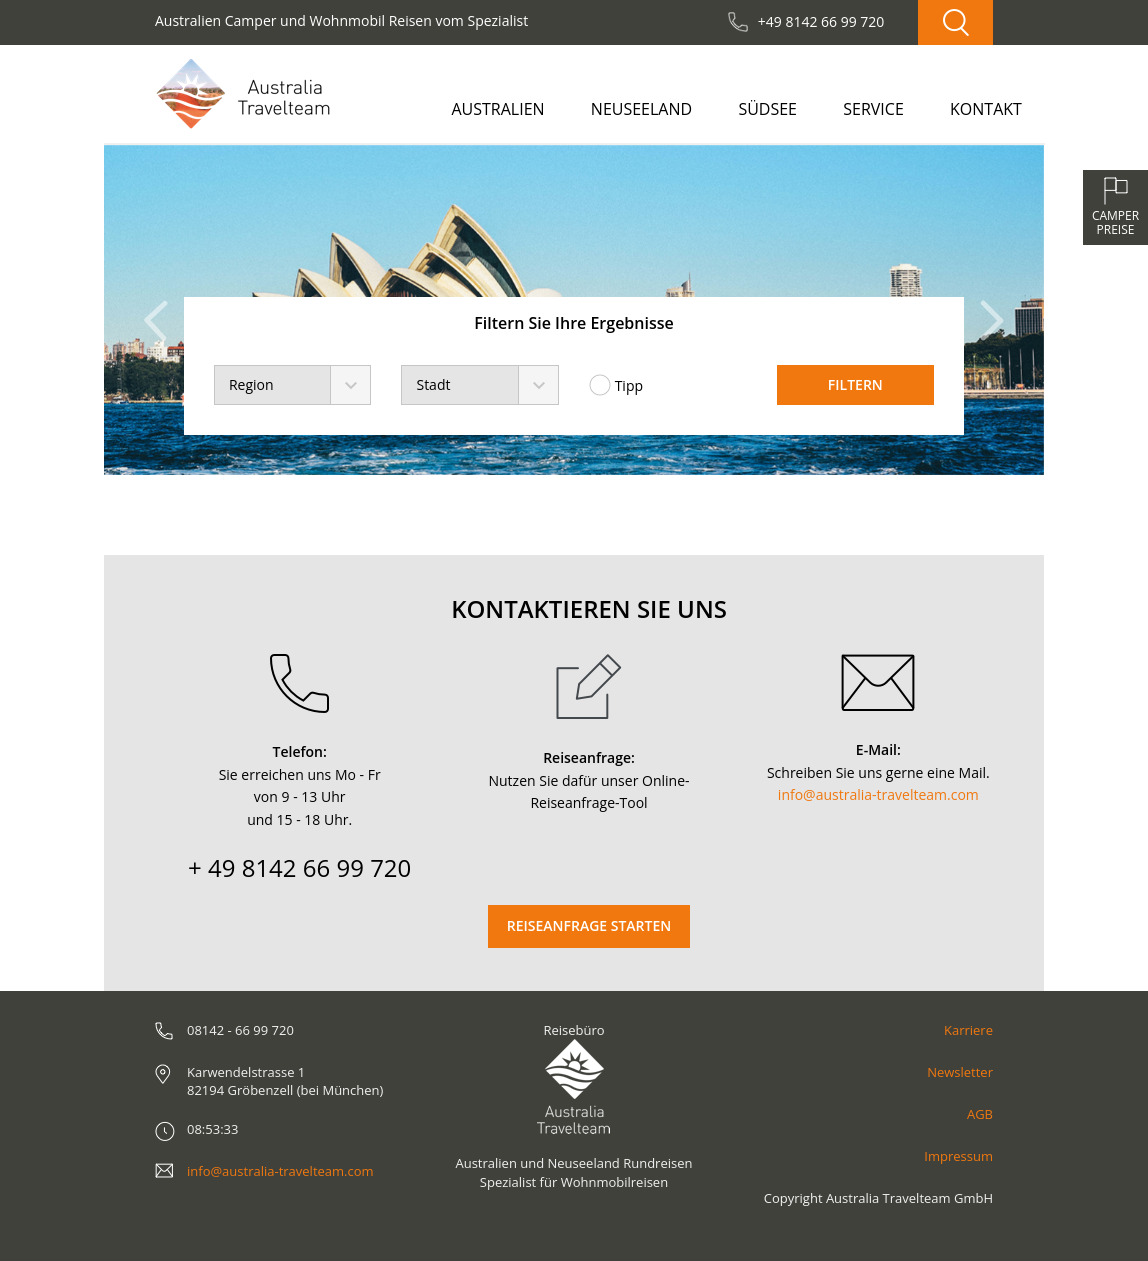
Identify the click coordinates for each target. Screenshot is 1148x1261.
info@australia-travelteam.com (878, 794)
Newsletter (960, 1072)
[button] (161, 310)
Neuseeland (641, 109)
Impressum (958, 1156)
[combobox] (293, 385)
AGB (980, 1114)
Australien (497, 109)
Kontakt (986, 109)
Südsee (767, 109)
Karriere (968, 1030)
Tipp (616, 385)
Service (873, 109)
